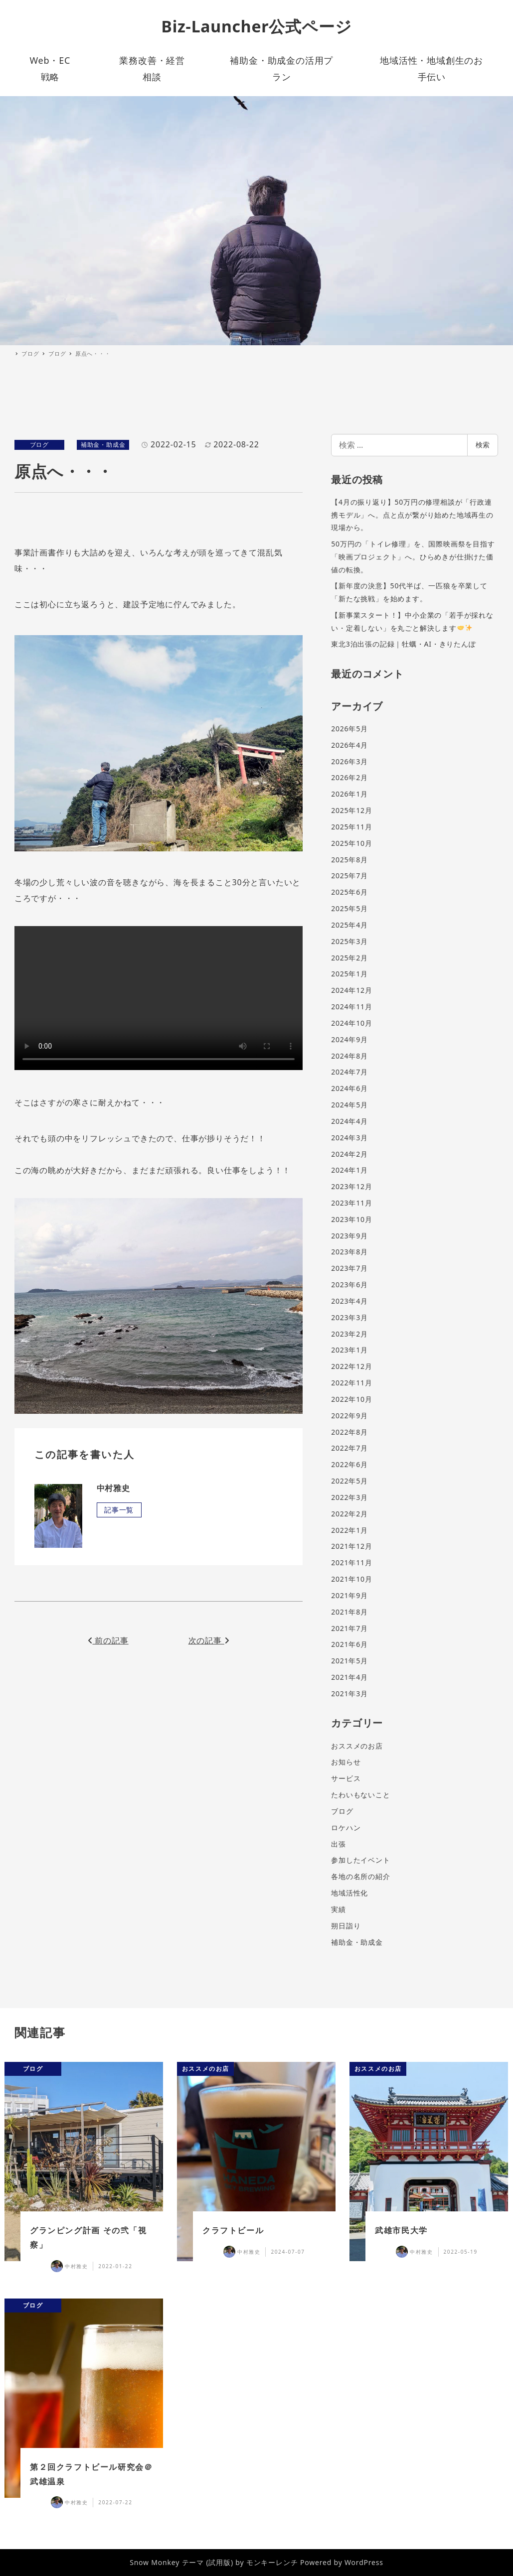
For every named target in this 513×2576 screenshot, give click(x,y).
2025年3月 (349, 941)
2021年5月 (349, 1660)
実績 (338, 1909)
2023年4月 (349, 1301)
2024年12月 (351, 990)
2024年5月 (349, 1104)
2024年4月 (349, 1121)
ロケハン (345, 1827)
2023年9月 (349, 1235)
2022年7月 (349, 1448)
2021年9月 (349, 1595)
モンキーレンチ (272, 2562)
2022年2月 (349, 1513)
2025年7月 (349, 875)
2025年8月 (349, 859)
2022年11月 (351, 1382)
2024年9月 (349, 1039)
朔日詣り (345, 1925)
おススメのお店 (357, 1746)
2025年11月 (351, 826)
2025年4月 (349, 925)
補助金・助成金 (103, 445)
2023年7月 (349, 1268)
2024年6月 (349, 1088)
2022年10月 (351, 1399)
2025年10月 (351, 843)
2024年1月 (349, 1170)
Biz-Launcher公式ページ (257, 26)
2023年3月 (349, 1317)
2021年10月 (351, 1579)
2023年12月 (351, 1186)
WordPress (363, 2562)
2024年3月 (349, 1137)
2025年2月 (349, 957)
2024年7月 (349, 1072)
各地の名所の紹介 (360, 1876)
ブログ (39, 445)
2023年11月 (351, 1203)
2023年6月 (349, 1284)
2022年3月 (349, 1497)
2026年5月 (349, 728)
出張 (338, 1844)
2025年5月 (349, 908)
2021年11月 (351, 1562)
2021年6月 (349, 1644)
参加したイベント (360, 1860)
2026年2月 (349, 777)
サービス (345, 1778)
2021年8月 (349, 1612)
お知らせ (345, 1761)
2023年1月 (349, 1350)
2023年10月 (351, 1219)
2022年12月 (351, 1366)
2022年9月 (349, 1415)
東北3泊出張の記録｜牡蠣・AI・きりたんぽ (403, 644)
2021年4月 (349, 1677)
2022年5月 (349, 1481)
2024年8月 (349, 1056)
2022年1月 (349, 1530)
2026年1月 (349, 794)
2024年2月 (349, 1154)
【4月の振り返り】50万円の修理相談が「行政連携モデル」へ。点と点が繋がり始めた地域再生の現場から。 (412, 514)
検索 (483, 444)
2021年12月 (351, 1546)
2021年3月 (349, 1693)
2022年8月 (349, 1432)
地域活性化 (349, 1893)
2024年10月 (351, 1023)
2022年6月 (349, 1464)
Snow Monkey (154, 2562)
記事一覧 (119, 1509)
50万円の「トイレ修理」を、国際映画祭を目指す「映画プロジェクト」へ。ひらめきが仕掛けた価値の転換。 (413, 556)
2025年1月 (349, 973)
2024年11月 (351, 1006)
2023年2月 (349, 1334)
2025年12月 (351, 810)
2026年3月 (349, 761)
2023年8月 (349, 1251)
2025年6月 (349, 892)
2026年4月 (349, 745)
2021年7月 (349, 1628)
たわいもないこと (360, 1794)
